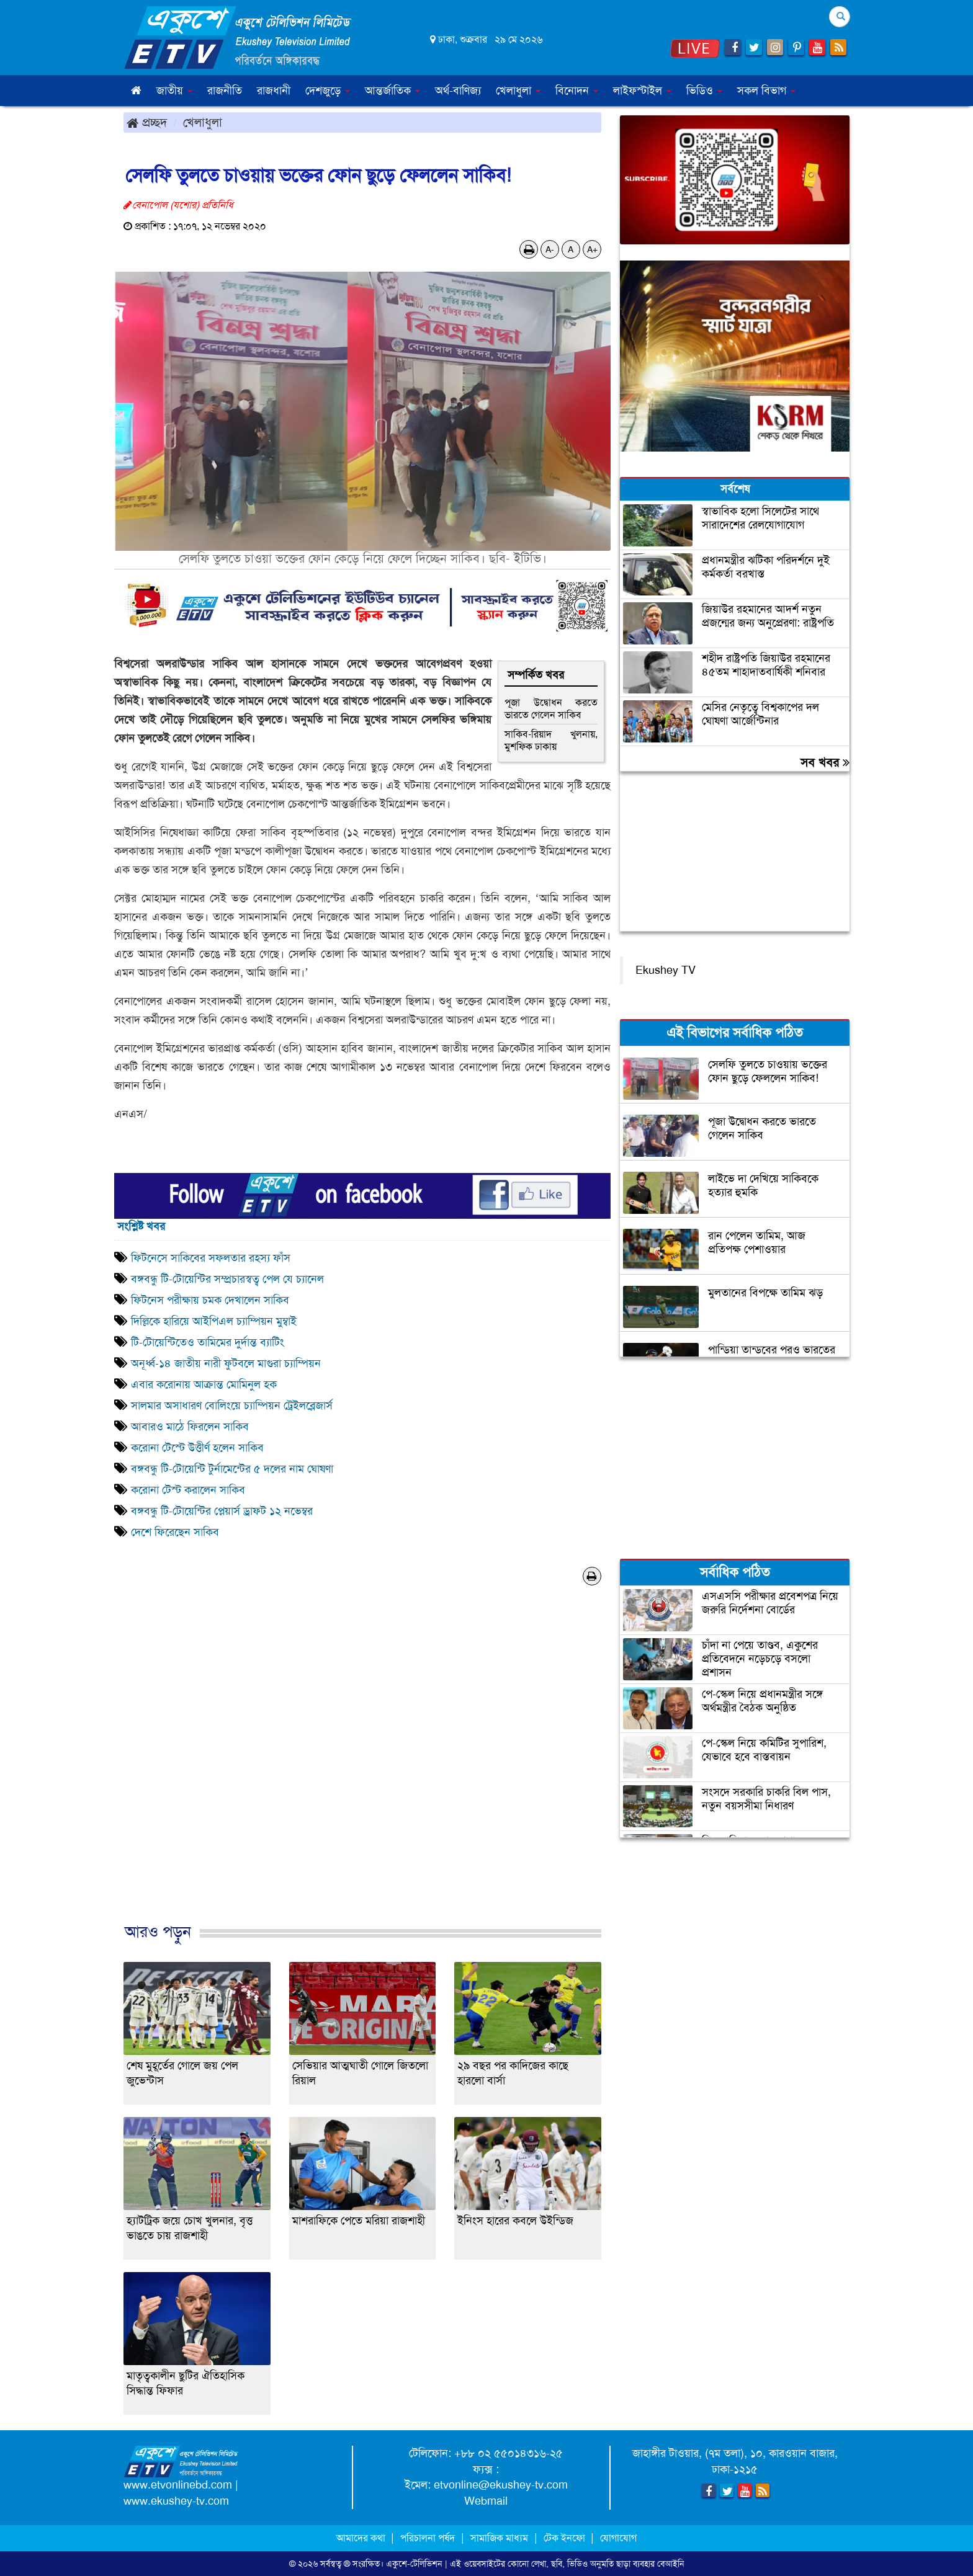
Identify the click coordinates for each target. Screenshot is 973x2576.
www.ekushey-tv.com (176, 2501)
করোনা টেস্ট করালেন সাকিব (188, 1489)
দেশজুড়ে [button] (327, 90)
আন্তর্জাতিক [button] (392, 90)
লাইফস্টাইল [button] (642, 90)
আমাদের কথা (362, 2537)
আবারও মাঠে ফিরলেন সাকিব (190, 1426)
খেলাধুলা (202, 122)
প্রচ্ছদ (147, 122)
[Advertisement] (362, 1767)
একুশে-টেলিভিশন (414, 2563)
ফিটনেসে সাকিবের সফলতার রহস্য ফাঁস (210, 1257)
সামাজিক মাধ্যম (499, 2537)
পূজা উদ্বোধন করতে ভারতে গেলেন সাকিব (551, 708)
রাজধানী (273, 90)
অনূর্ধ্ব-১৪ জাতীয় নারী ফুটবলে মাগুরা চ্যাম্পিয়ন (226, 1363)
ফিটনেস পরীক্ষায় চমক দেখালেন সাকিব (211, 1300)
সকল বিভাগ (766, 90)
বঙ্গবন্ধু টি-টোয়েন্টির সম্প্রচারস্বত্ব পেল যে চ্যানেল (227, 1279)
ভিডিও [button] (704, 90)
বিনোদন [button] (576, 90)
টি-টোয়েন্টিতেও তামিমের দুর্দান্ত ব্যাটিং (207, 1342)
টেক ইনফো (566, 2537)
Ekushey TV (665, 970)
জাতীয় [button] (174, 90)
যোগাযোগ (618, 2537)
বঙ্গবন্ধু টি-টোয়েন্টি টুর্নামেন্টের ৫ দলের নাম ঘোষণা (232, 1468)
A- (549, 249)
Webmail (486, 2501)
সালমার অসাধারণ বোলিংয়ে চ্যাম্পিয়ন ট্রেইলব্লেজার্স (232, 1405)
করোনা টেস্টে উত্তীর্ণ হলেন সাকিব (197, 1447)
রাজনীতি (224, 90)
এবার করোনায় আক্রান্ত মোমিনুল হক (204, 1384)
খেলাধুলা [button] (518, 90)
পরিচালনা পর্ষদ (427, 2537)
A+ (592, 249)
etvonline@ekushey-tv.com (501, 2484)
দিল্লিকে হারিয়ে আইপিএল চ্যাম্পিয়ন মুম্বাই (214, 1321)
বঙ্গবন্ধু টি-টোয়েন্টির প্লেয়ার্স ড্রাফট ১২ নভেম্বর (222, 1511)
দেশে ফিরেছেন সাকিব (175, 1532)
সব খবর (825, 762)
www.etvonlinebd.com (177, 2484)
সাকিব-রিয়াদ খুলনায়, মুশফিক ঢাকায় (551, 740)
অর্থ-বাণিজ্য (458, 90)
